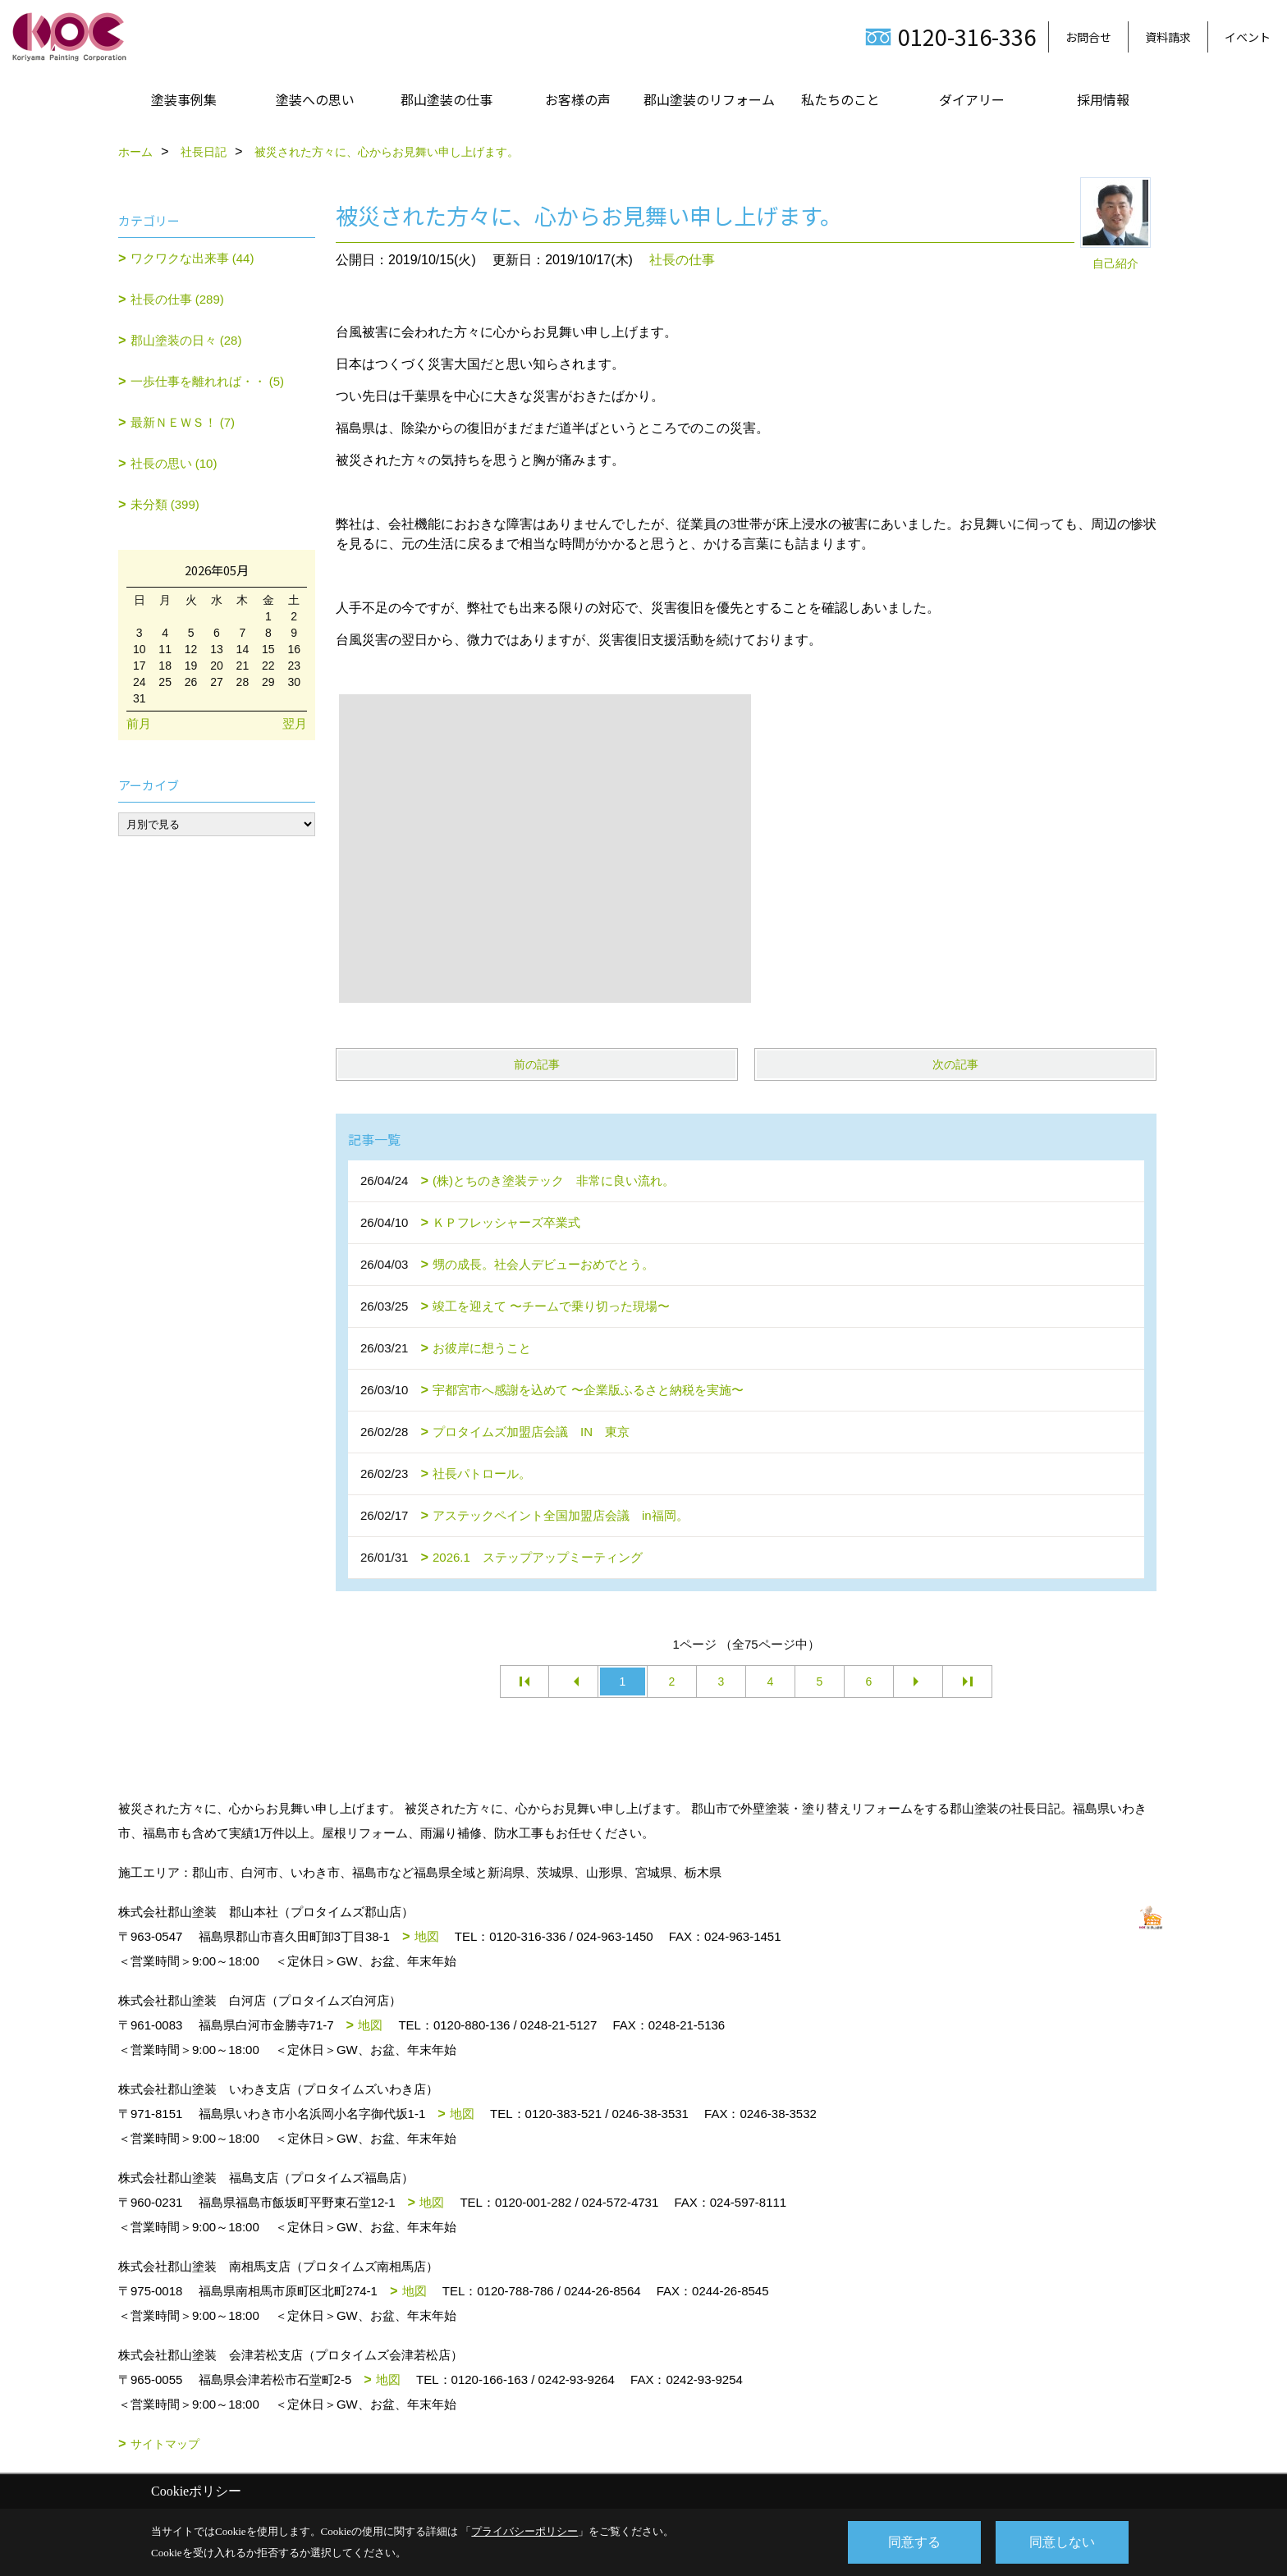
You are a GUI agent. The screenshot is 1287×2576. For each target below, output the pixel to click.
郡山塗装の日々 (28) (186, 340)
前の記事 (537, 1064)
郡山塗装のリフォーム (709, 99)
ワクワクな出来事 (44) (192, 258)
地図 (426, 1936)
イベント (1248, 37)
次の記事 (955, 1064)
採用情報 (1103, 99)
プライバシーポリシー (524, 2531)
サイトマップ (165, 2443)
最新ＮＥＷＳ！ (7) (183, 422)
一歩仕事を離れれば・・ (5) (208, 381)
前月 (138, 723)
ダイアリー (972, 99)
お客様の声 (578, 99)
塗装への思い (315, 99)
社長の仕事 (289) (177, 299)
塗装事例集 (184, 99)
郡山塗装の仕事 (446, 99)
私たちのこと (840, 99)
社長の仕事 (682, 260)
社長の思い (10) (174, 463)
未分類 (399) (165, 504)
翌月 (294, 723)
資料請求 (1168, 37)
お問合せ (1088, 37)
